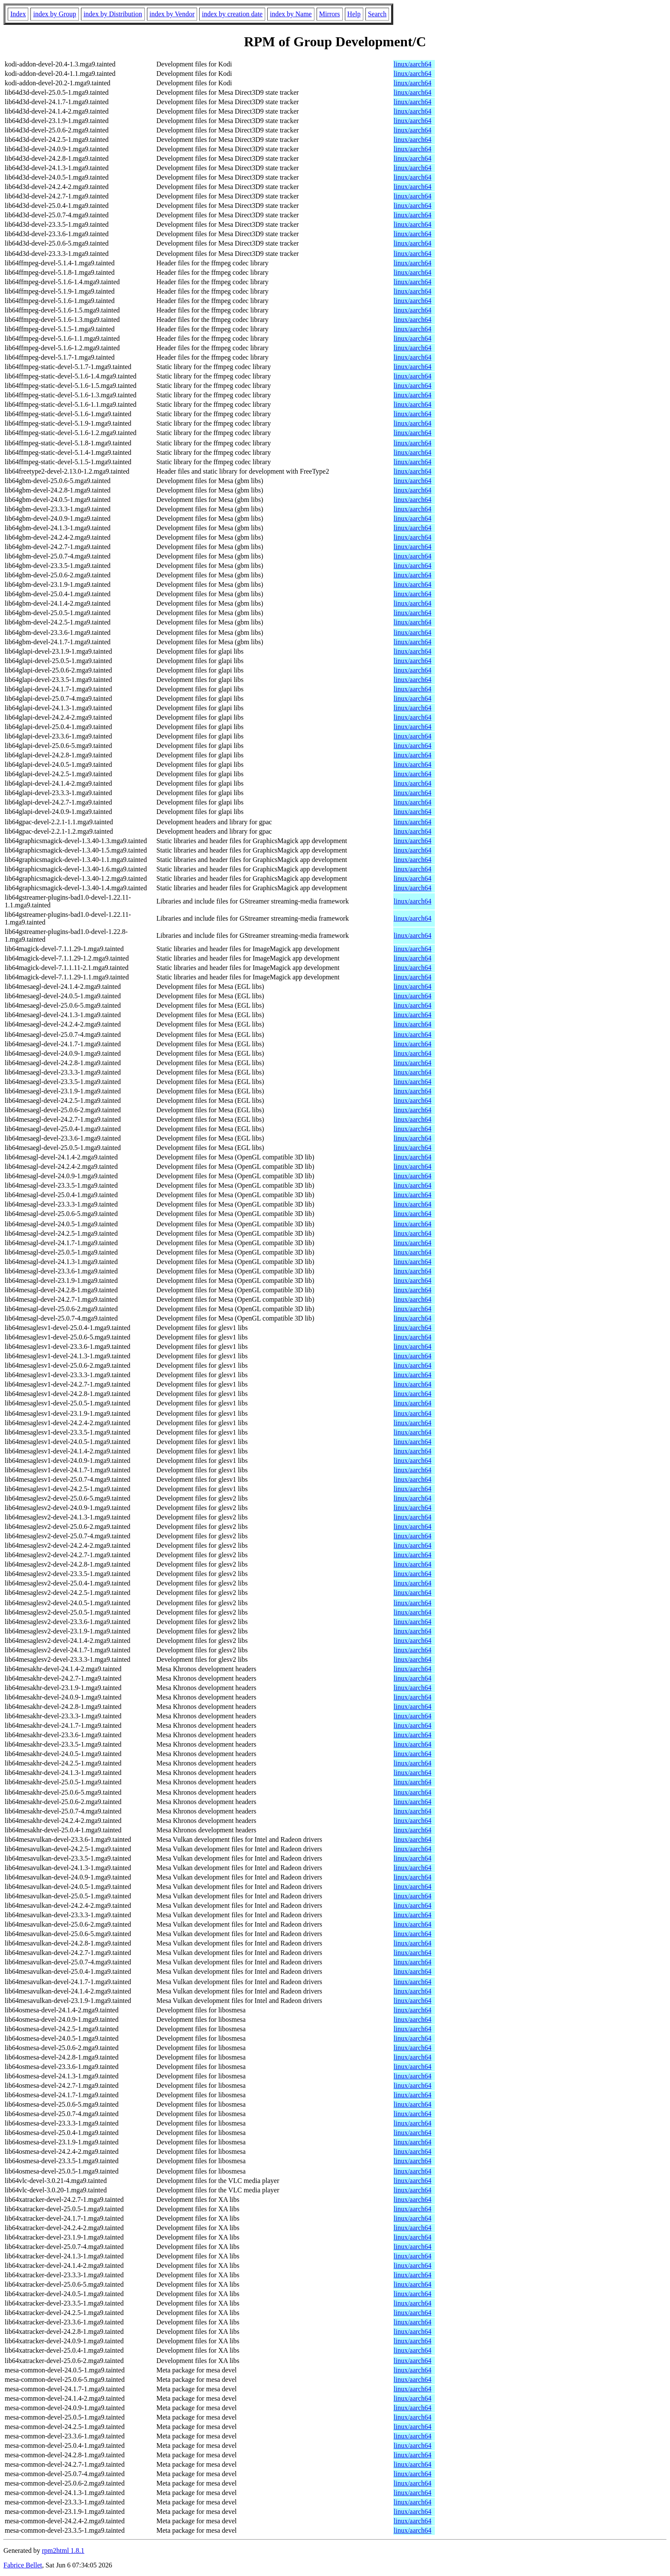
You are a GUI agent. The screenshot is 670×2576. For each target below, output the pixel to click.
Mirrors (329, 14)
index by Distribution (113, 14)
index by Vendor (172, 14)
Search (377, 14)
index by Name (291, 14)
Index (18, 14)
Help (354, 14)
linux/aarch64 (412, 64)
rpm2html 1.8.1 (63, 2550)
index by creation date (232, 14)
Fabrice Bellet (22, 2565)
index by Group (54, 14)
